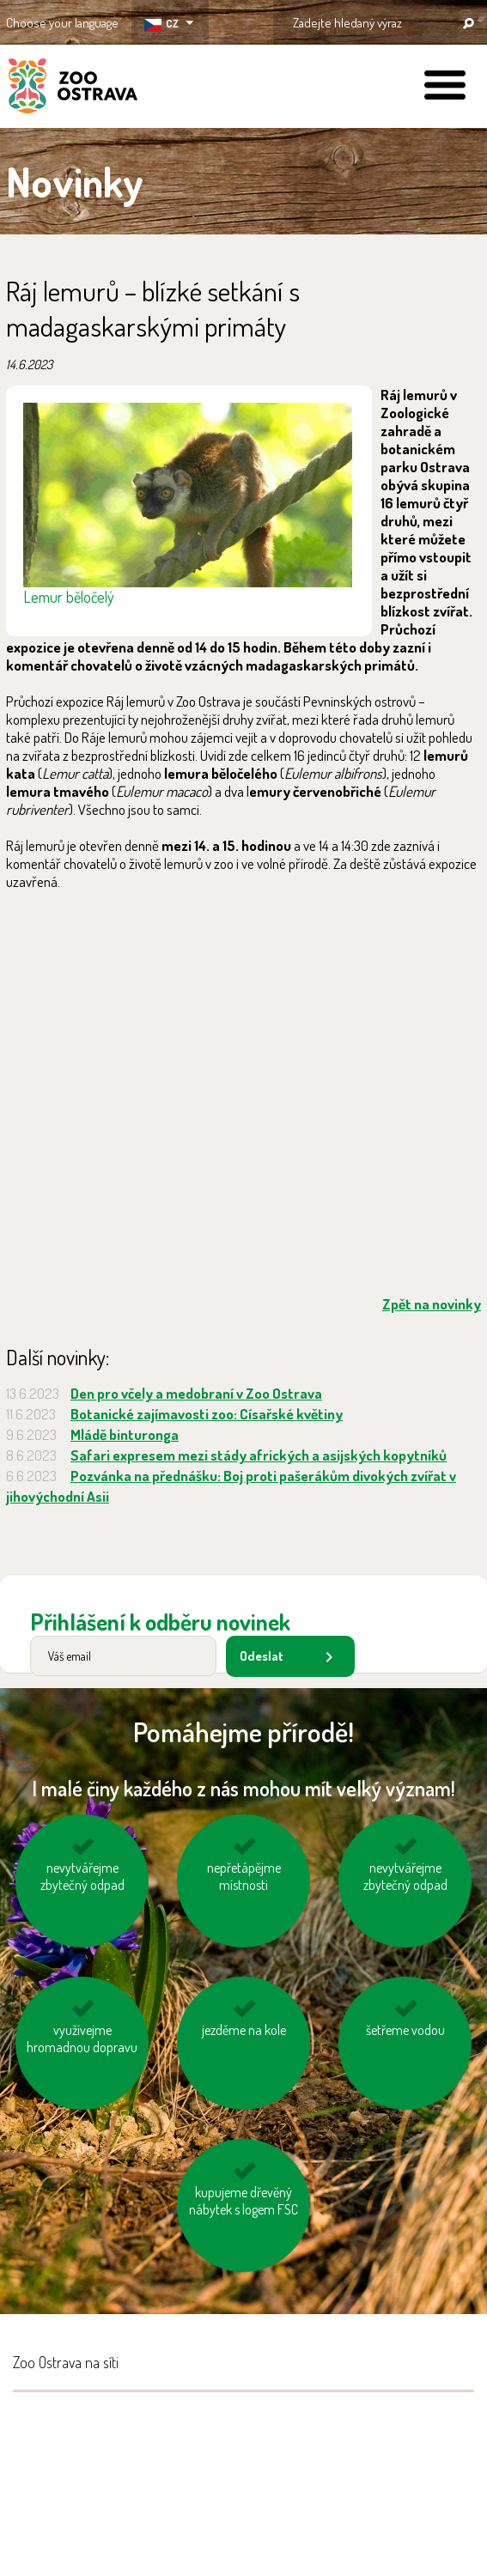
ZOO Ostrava (73, 88)
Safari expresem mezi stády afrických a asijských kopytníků (258, 1455)
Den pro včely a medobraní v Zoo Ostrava (196, 1393)
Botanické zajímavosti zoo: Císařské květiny (206, 1414)
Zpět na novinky (431, 1304)
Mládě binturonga (124, 1434)
